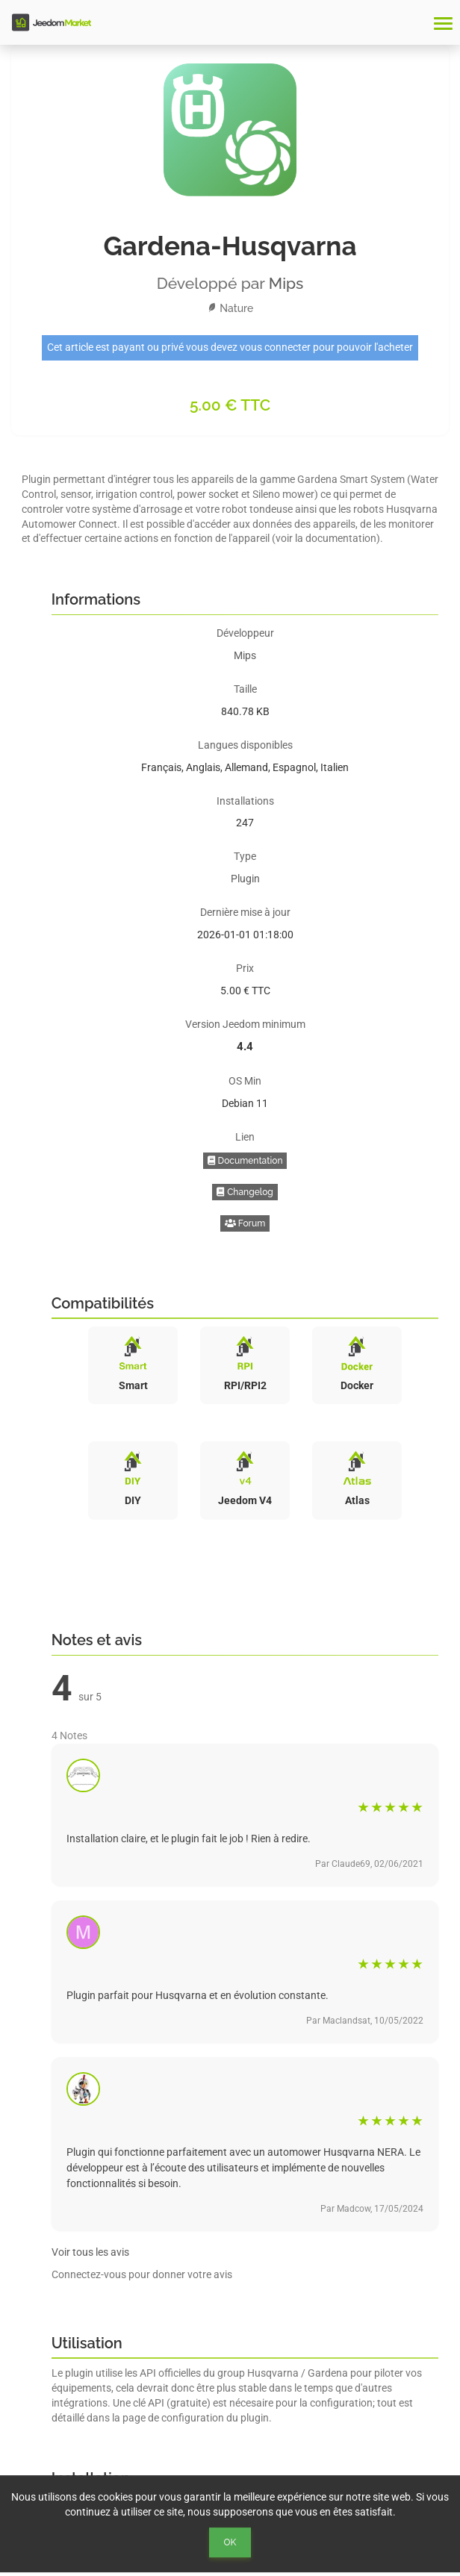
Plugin (245, 879)
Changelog (245, 1192)
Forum (245, 1223)
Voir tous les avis (90, 2252)
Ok (230, 2542)
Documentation (245, 1161)
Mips (286, 283)
